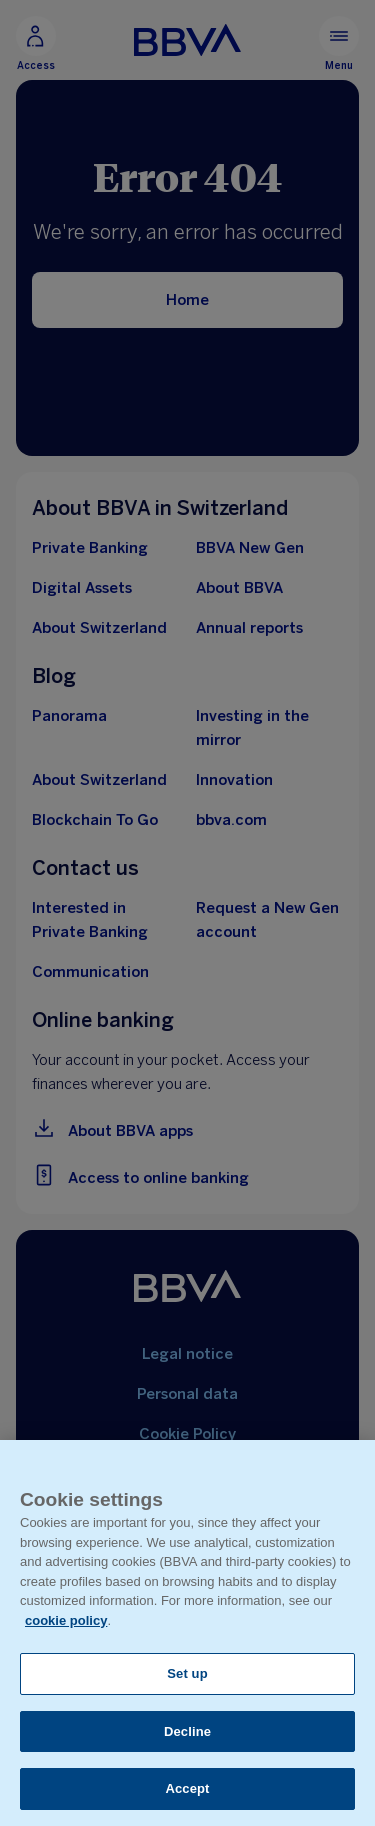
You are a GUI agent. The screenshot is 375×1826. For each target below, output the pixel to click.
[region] (187, 1633)
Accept (187, 1788)
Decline (187, 1731)
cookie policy (66, 1620)
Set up (187, 1673)
